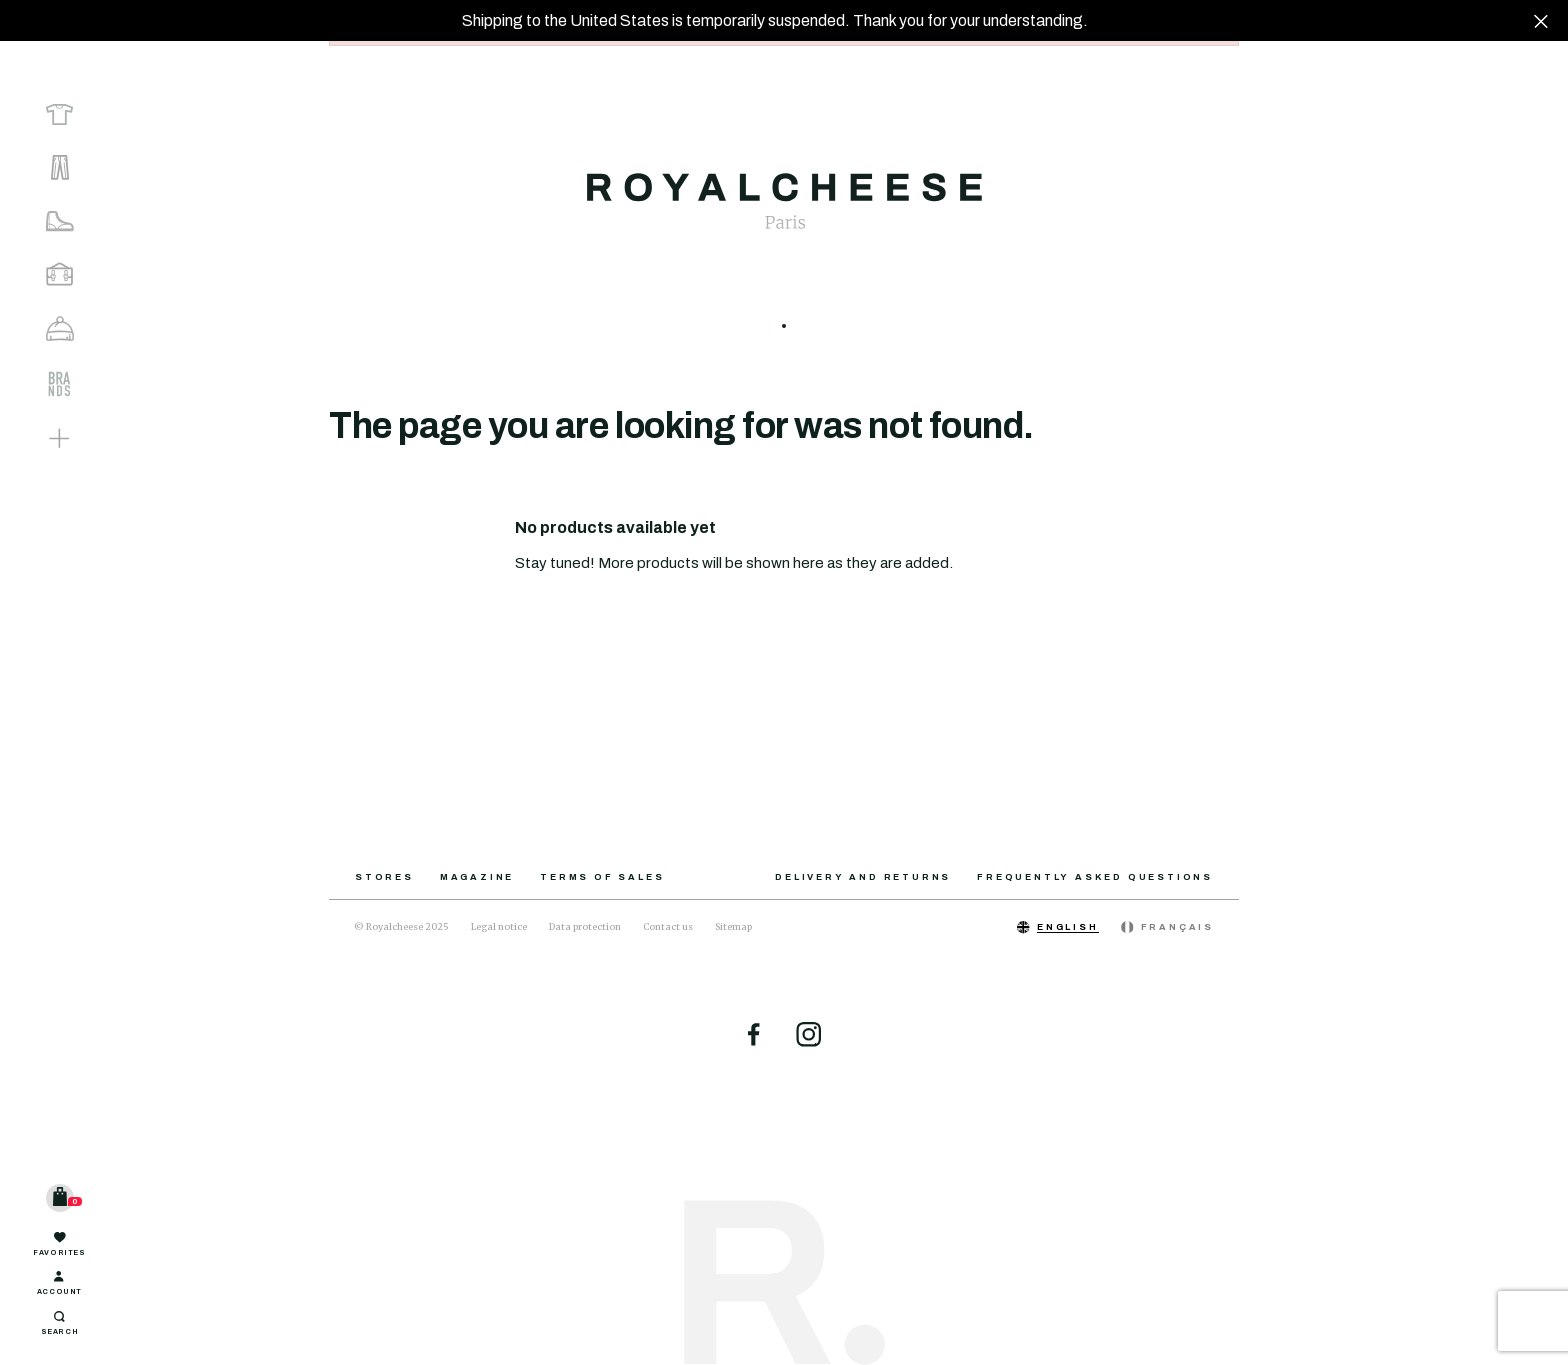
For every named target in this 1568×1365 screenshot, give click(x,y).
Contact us (668, 926)
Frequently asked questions (1095, 877)
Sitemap (733, 926)
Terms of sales (602, 877)
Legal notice (499, 926)
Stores (384, 877)
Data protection (585, 926)
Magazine (477, 877)
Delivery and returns (863, 877)
